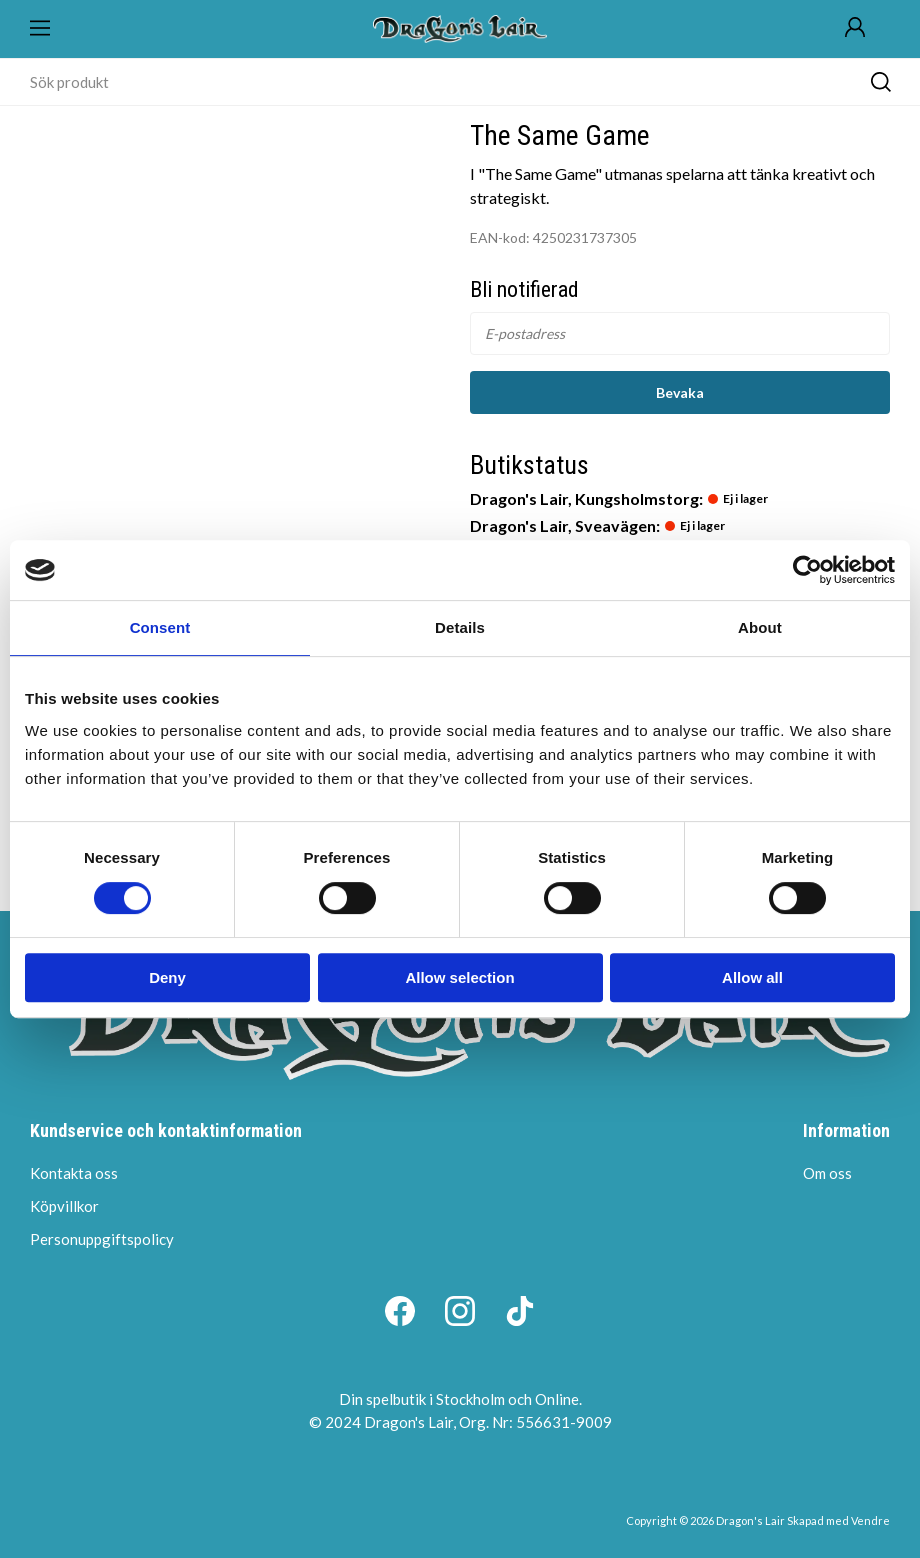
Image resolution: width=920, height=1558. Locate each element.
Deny (167, 977)
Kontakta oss (74, 1173)
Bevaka (680, 392)
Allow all (752, 977)
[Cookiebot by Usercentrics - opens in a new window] (807, 570)
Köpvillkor (64, 1206)
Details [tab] (460, 627)
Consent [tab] (160, 627)
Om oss (827, 1173)
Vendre (870, 1520)
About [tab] (760, 627)
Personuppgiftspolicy (102, 1239)
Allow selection (459, 977)
